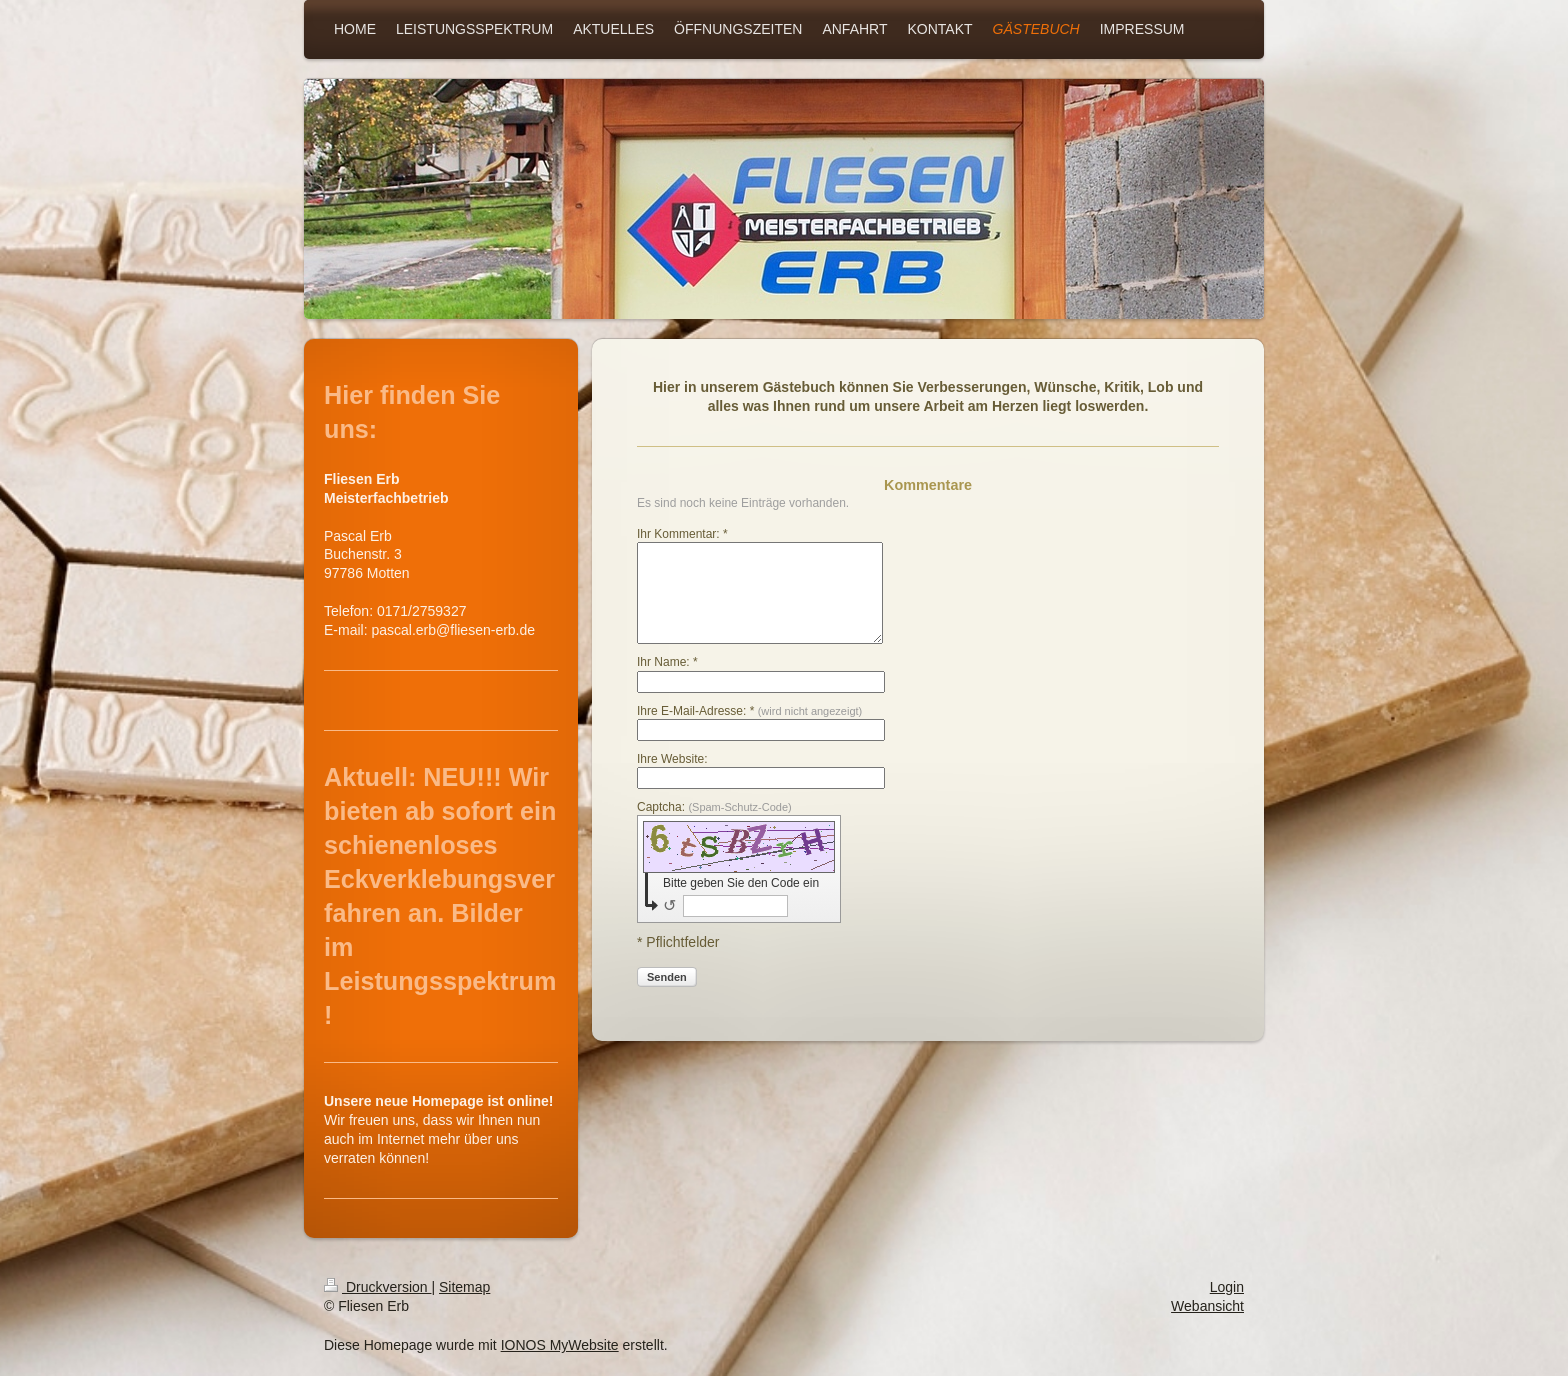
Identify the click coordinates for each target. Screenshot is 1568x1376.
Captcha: (714, 807)
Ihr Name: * (667, 662)
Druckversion (377, 1287)
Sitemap (464, 1287)
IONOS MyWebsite (560, 1345)
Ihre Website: (672, 759)
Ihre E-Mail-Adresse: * (749, 711)
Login (1227, 1287)
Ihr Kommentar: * (682, 534)
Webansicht (1207, 1306)
